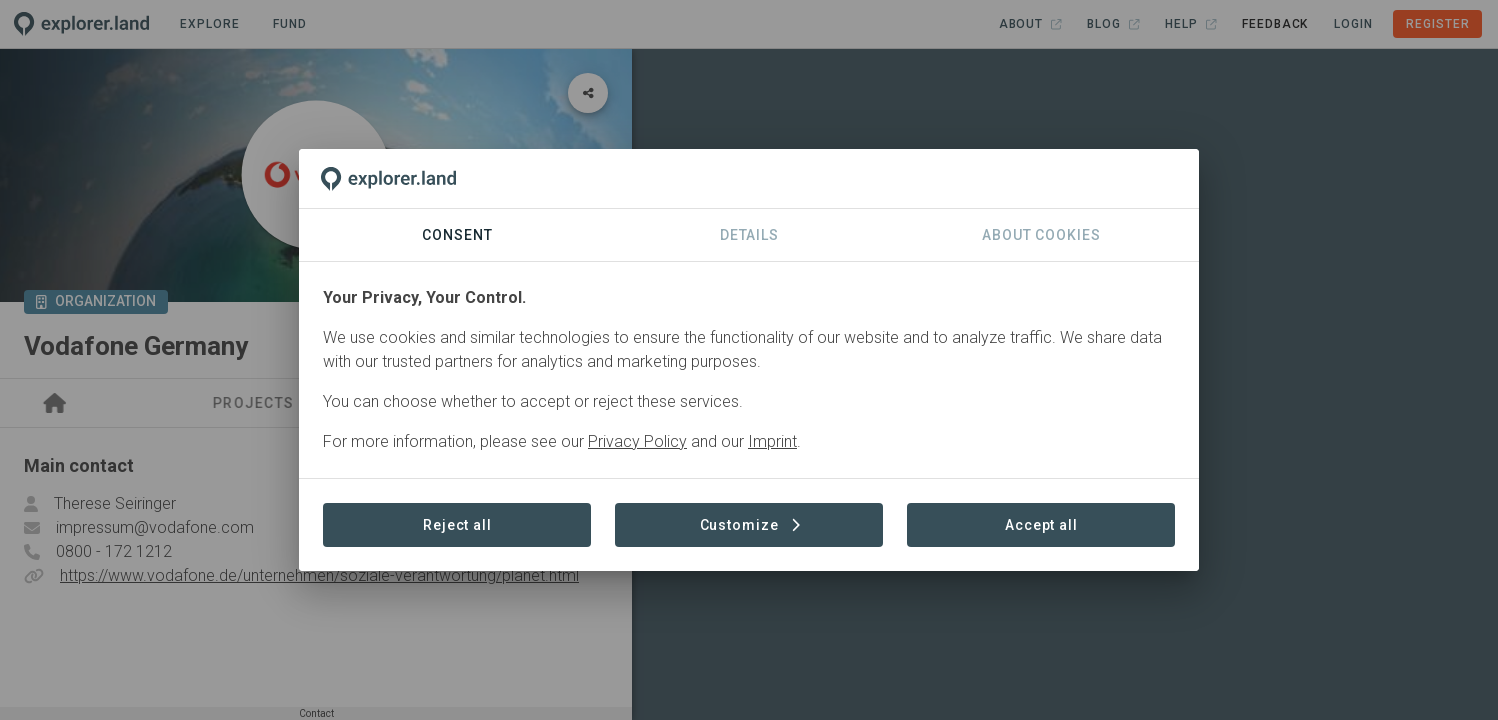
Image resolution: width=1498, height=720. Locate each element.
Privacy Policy (637, 441)
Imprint (772, 441)
